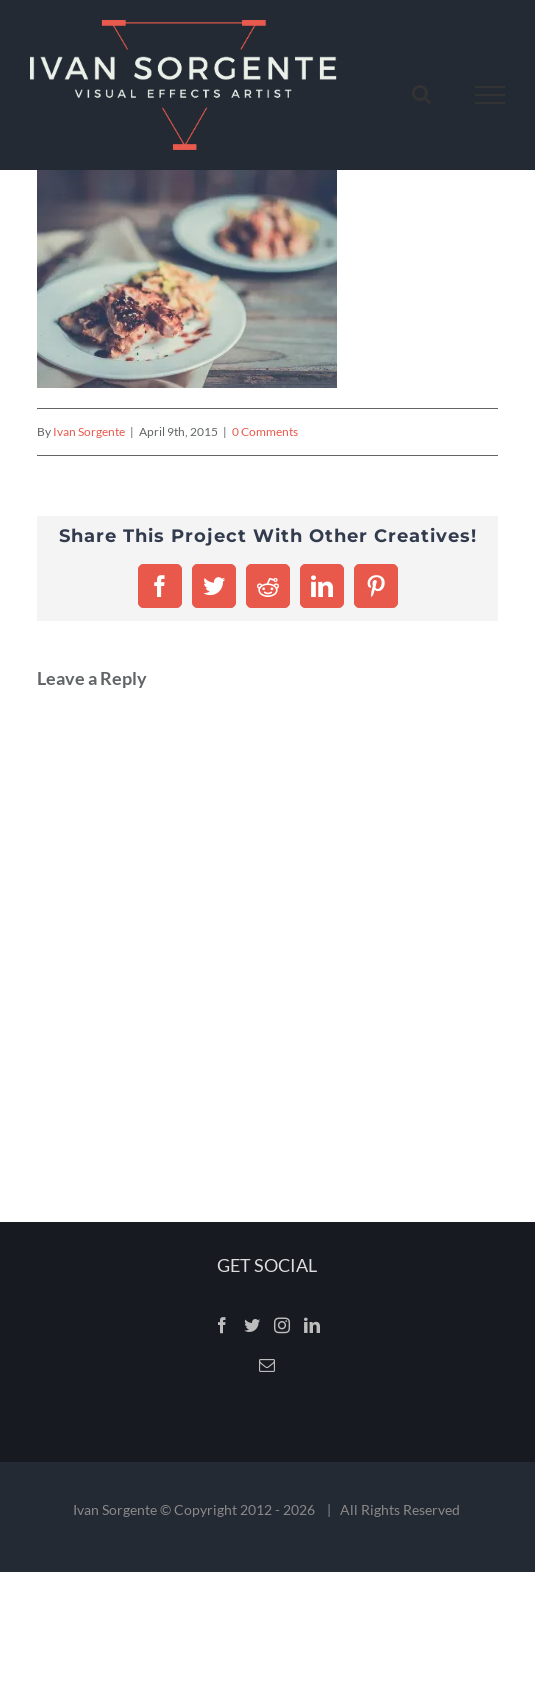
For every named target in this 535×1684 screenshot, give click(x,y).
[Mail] (267, 1365)
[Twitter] (252, 1325)
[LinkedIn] (312, 1325)
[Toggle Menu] (490, 95)
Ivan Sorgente (89, 431)
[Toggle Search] (421, 94)
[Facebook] (222, 1325)
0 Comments (265, 431)
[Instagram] (282, 1325)
